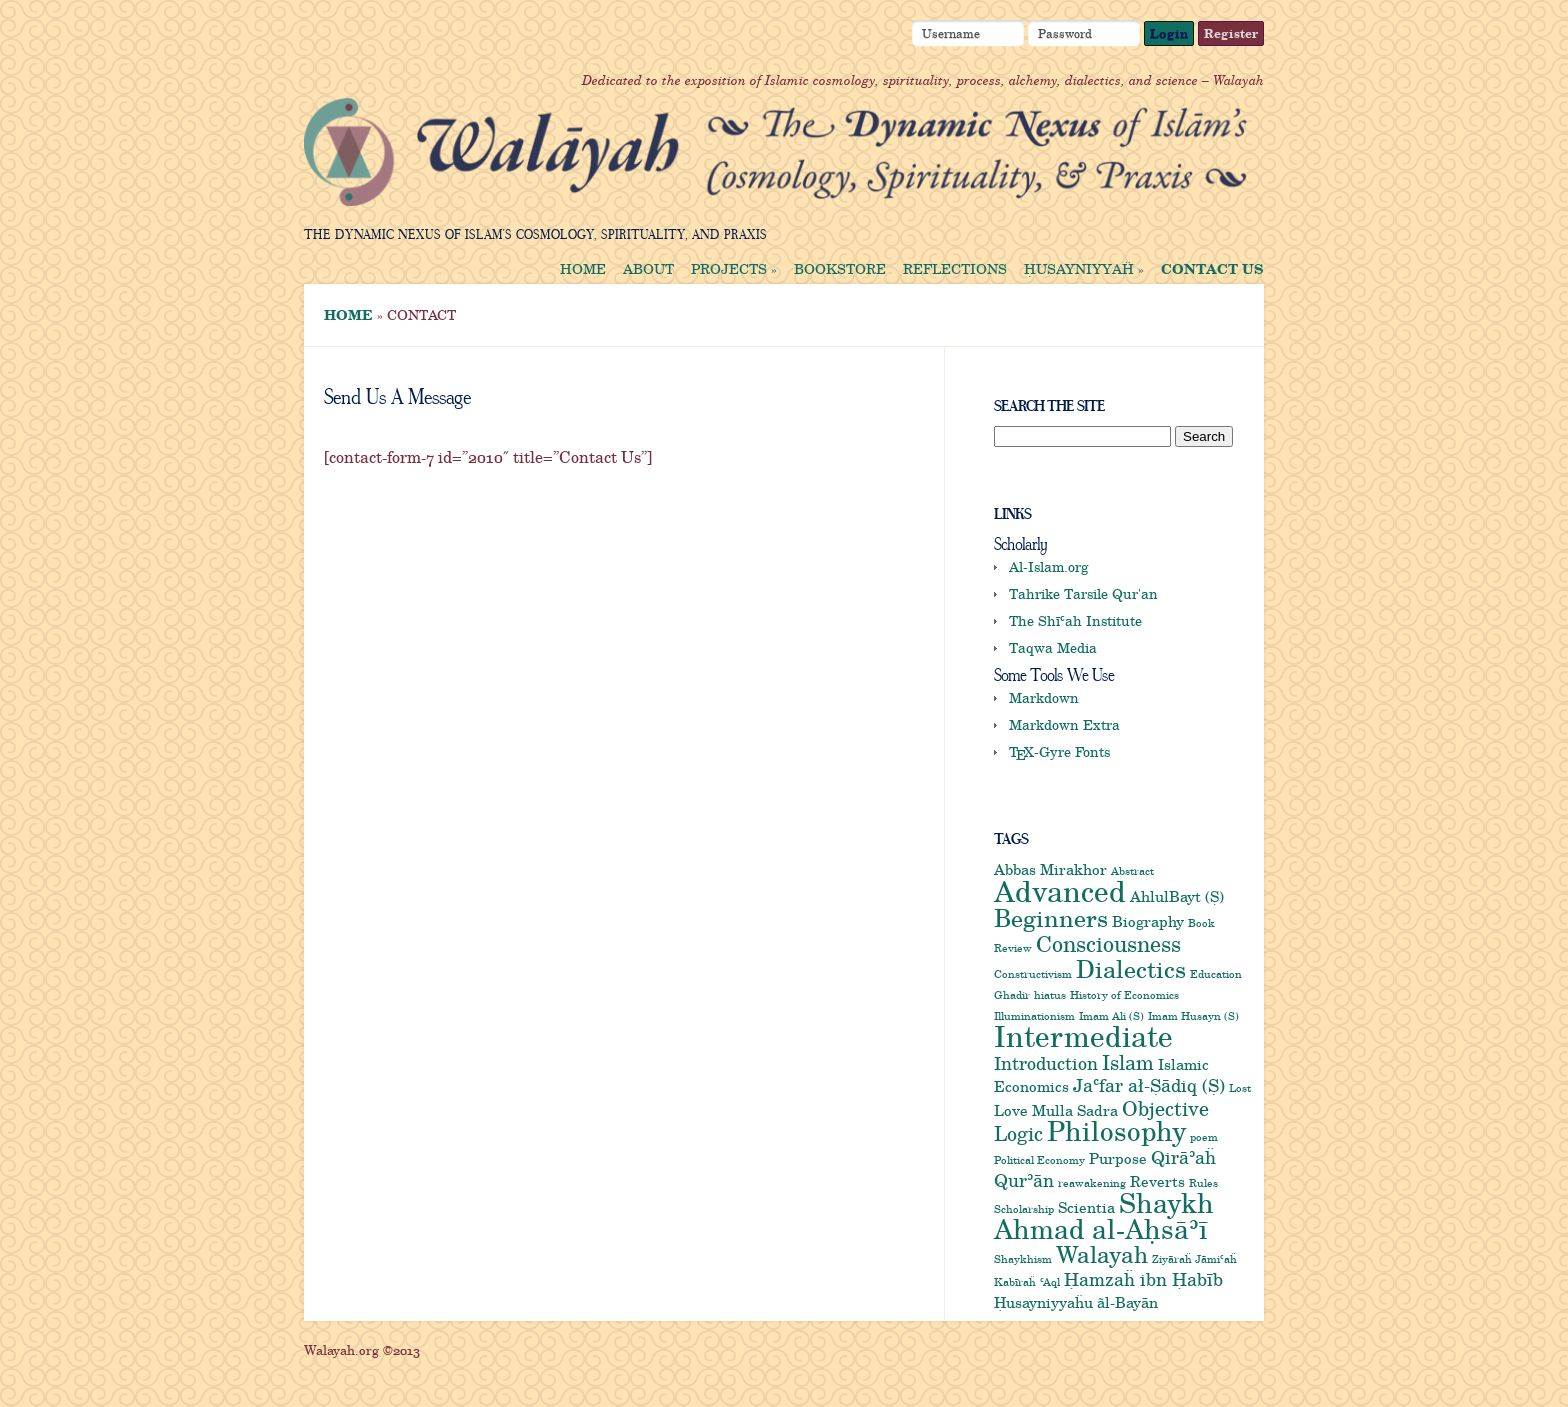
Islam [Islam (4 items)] (1128, 1062)
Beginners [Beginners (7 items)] (1051, 917)
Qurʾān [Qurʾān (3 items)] (1024, 1180)
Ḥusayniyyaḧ (1084, 269)
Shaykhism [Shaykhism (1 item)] (1023, 1259)
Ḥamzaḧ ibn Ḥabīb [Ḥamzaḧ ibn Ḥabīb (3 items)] (1143, 1279)
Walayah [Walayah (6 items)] (1102, 1254)
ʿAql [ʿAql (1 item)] (1050, 1282)
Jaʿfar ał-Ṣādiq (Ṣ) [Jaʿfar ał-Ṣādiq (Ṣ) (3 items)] (1149, 1085)
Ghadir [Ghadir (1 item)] (1012, 995)
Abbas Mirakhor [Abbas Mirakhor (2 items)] (1050, 869)
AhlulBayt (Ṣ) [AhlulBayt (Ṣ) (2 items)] (1177, 896)
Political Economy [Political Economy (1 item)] (1039, 1160)
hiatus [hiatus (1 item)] (1050, 995)
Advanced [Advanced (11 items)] (1060, 891)
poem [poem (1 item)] (1204, 1137)
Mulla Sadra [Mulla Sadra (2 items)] (1075, 1110)
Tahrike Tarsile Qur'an (1083, 593)
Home (583, 269)
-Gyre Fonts (1059, 751)
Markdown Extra (1064, 724)
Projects (734, 269)
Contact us (1212, 269)
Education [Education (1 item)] (1216, 974)
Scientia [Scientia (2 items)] (1086, 1207)
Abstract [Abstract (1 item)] (1132, 871)
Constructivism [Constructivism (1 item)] (1033, 974)
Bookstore (840, 269)
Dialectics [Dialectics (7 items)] (1131, 968)
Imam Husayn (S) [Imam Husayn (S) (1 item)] (1193, 1016)
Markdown (1044, 697)
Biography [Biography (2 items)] (1148, 921)
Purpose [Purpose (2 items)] (1118, 1158)
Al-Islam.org (1049, 566)
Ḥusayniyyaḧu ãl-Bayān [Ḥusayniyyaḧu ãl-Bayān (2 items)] (1076, 1302)
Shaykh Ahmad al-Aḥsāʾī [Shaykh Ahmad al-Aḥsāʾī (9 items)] (1104, 1215)
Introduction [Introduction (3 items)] (1046, 1063)
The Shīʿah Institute (1075, 620)
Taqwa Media (1053, 647)
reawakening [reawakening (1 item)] (1092, 1183)
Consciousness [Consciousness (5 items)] (1108, 943)
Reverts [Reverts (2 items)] (1157, 1181)
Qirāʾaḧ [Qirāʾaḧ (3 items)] (1183, 1157)
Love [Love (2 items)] (1011, 1110)
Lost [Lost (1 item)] (1240, 1088)
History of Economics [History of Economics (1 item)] (1124, 995)
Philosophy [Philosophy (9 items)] (1116, 1130)
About (648, 269)
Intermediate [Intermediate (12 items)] (1083, 1035)
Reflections (955, 269)
